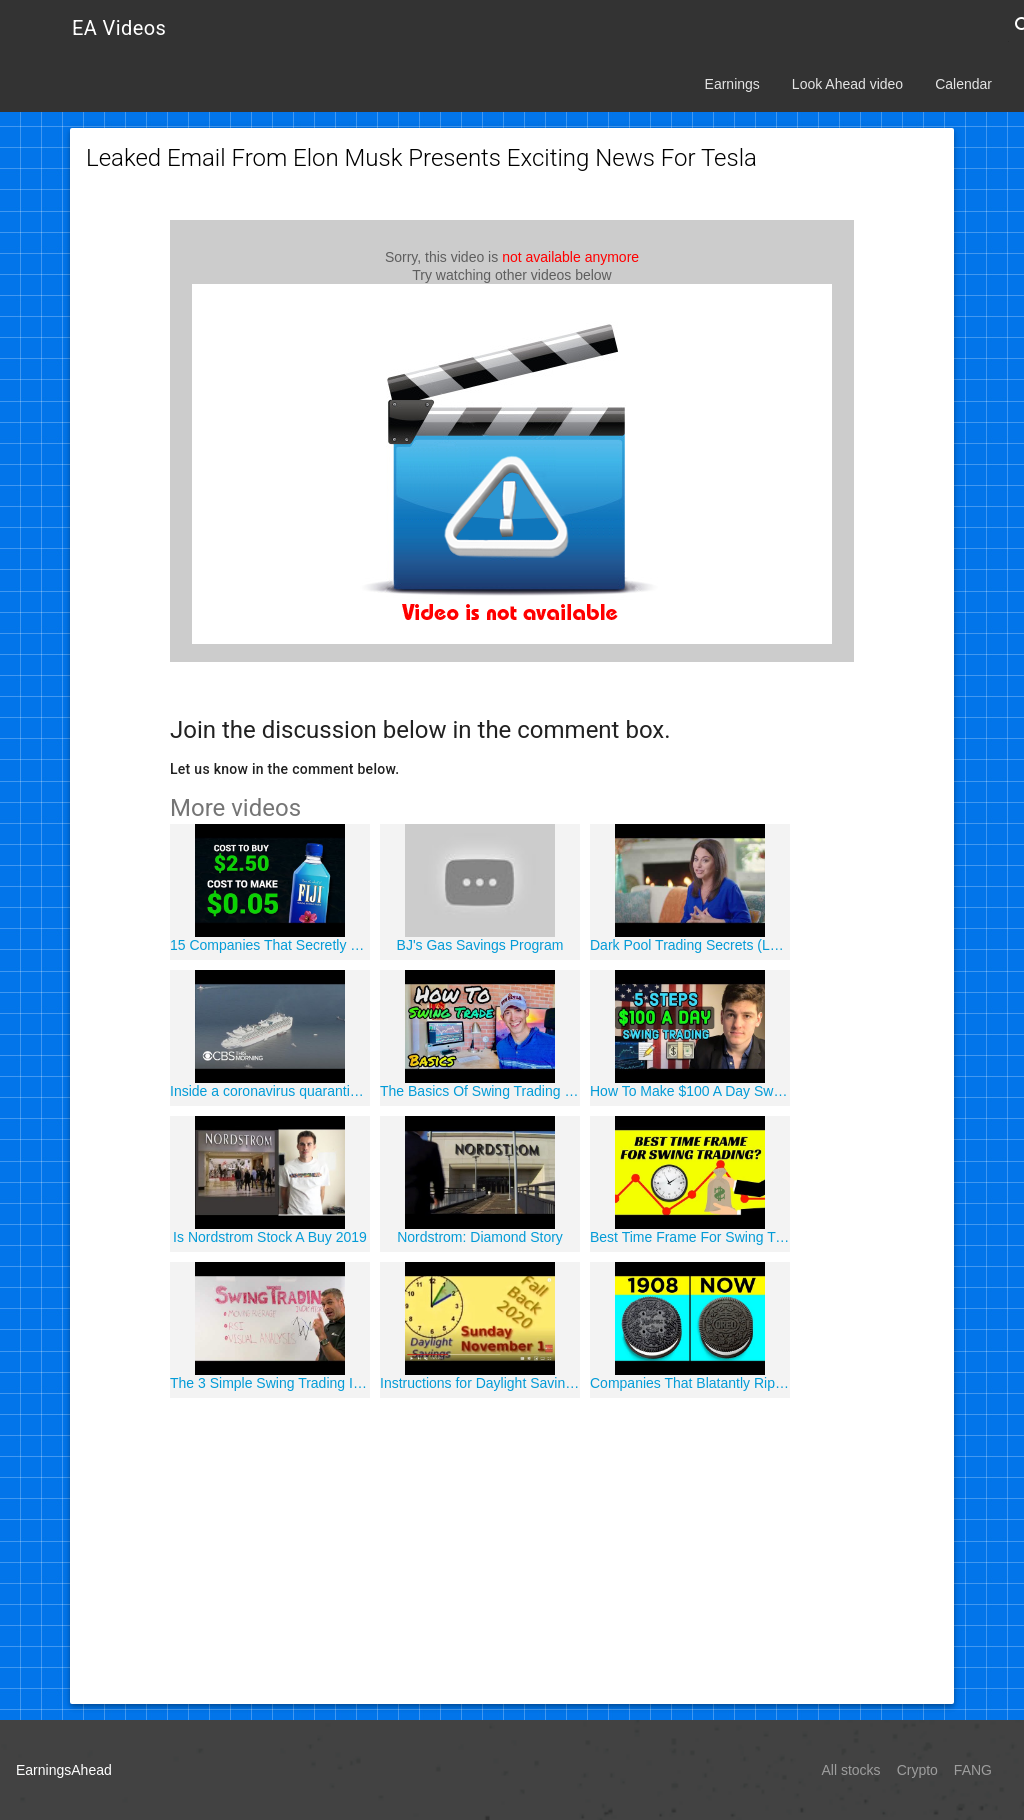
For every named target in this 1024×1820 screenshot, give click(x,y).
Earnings (732, 84)
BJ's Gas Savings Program (480, 945)
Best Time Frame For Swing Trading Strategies (690, 1237)
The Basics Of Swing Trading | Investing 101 (480, 1091)
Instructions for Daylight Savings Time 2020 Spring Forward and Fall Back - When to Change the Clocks (480, 1383)
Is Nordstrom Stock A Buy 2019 (270, 1237)
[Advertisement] (512, 1548)
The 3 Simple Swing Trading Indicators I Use (270, 1383)
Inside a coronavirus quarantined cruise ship (270, 1091)
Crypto (917, 1770)
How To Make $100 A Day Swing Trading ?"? (690, 1091)
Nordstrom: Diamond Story (480, 1237)
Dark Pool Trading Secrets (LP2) (690, 945)
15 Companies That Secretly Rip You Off (270, 945)
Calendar (963, 84)
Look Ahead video (847, 84)
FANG (973, 1770)
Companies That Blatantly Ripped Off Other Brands (690, 1383)
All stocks (851, 1770)
